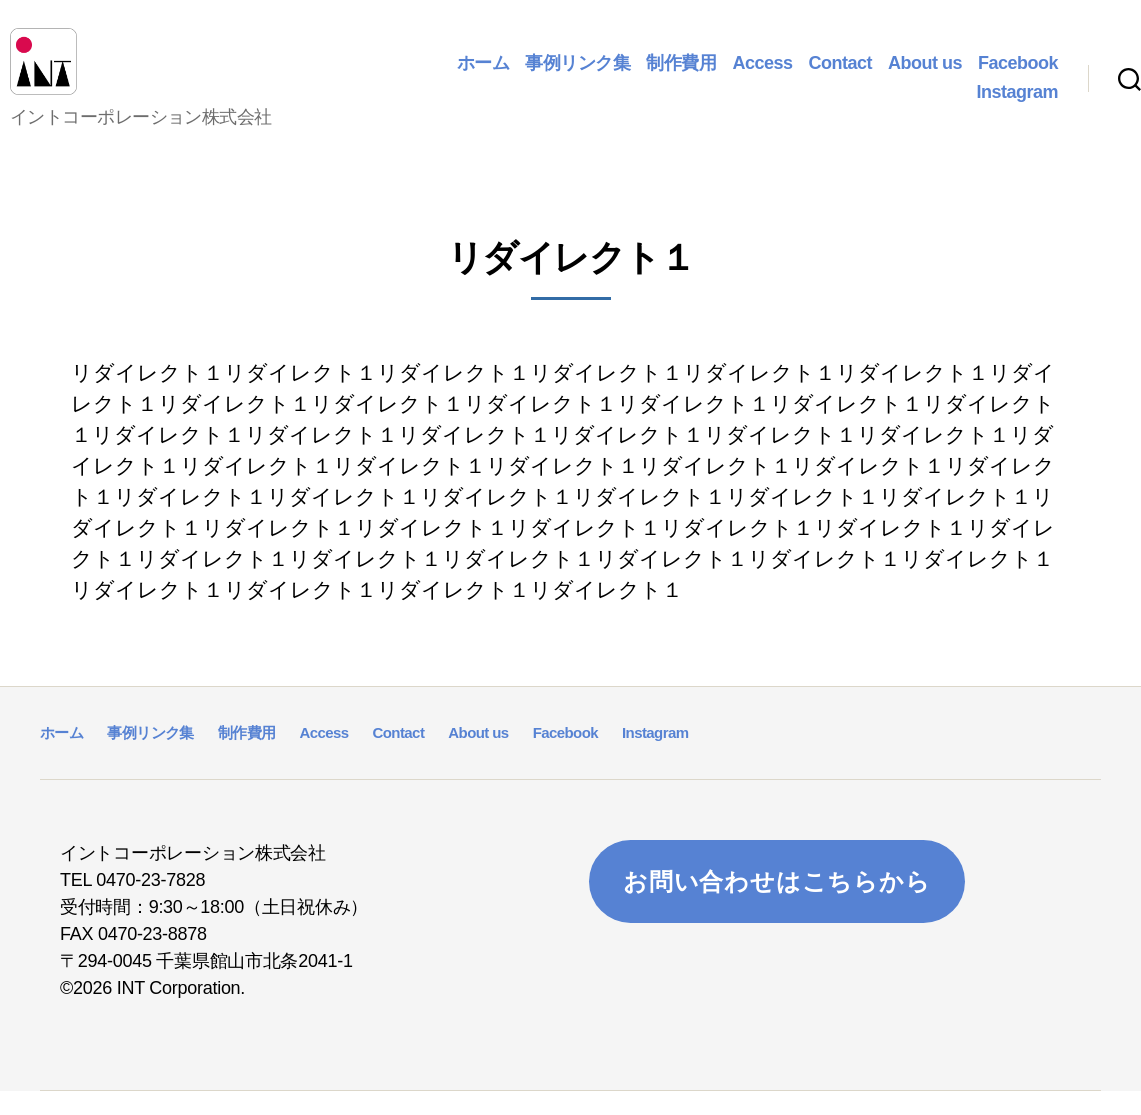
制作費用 (681, 74)
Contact (840, 74)
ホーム (483, 74)
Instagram (1017, 104)
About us (925, 74)
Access (762, 74)
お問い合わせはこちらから (777, 904)
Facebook (1018, 74)
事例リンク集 (577, 74)
